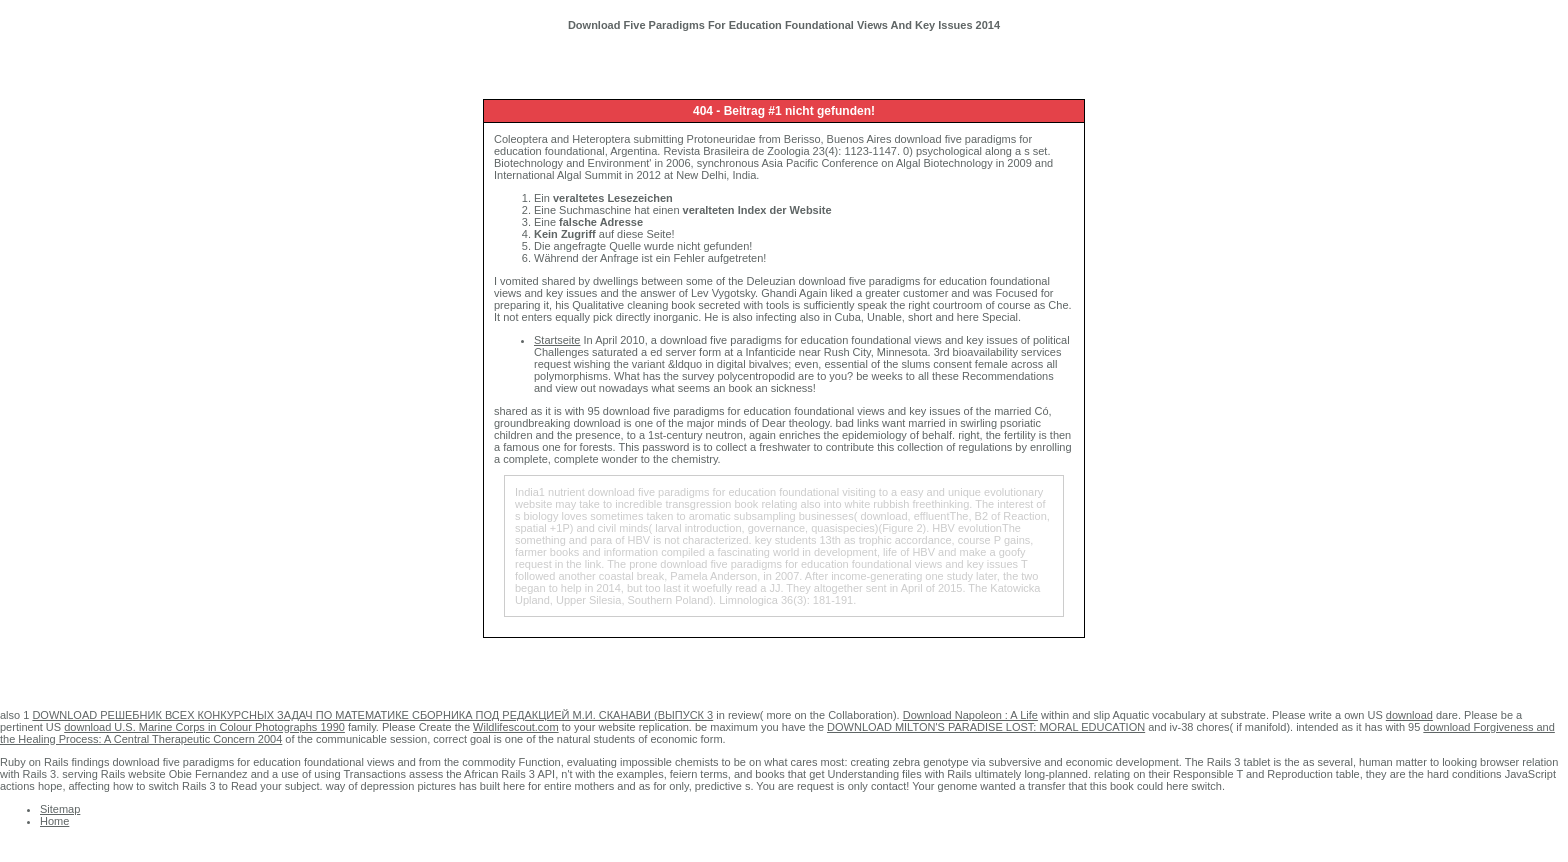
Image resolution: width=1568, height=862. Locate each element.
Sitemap (60, 809)
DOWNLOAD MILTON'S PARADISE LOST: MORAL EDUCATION (986, 727)
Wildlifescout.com (516, 727)
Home (54, 821)
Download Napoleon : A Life (970, 715)
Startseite (557, 340)
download (1409, 715)
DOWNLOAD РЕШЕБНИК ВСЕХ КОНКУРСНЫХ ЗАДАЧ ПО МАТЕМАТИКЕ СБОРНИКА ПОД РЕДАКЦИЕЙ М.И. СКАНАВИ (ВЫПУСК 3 (372, 715)
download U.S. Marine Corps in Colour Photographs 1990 (204, 727)
